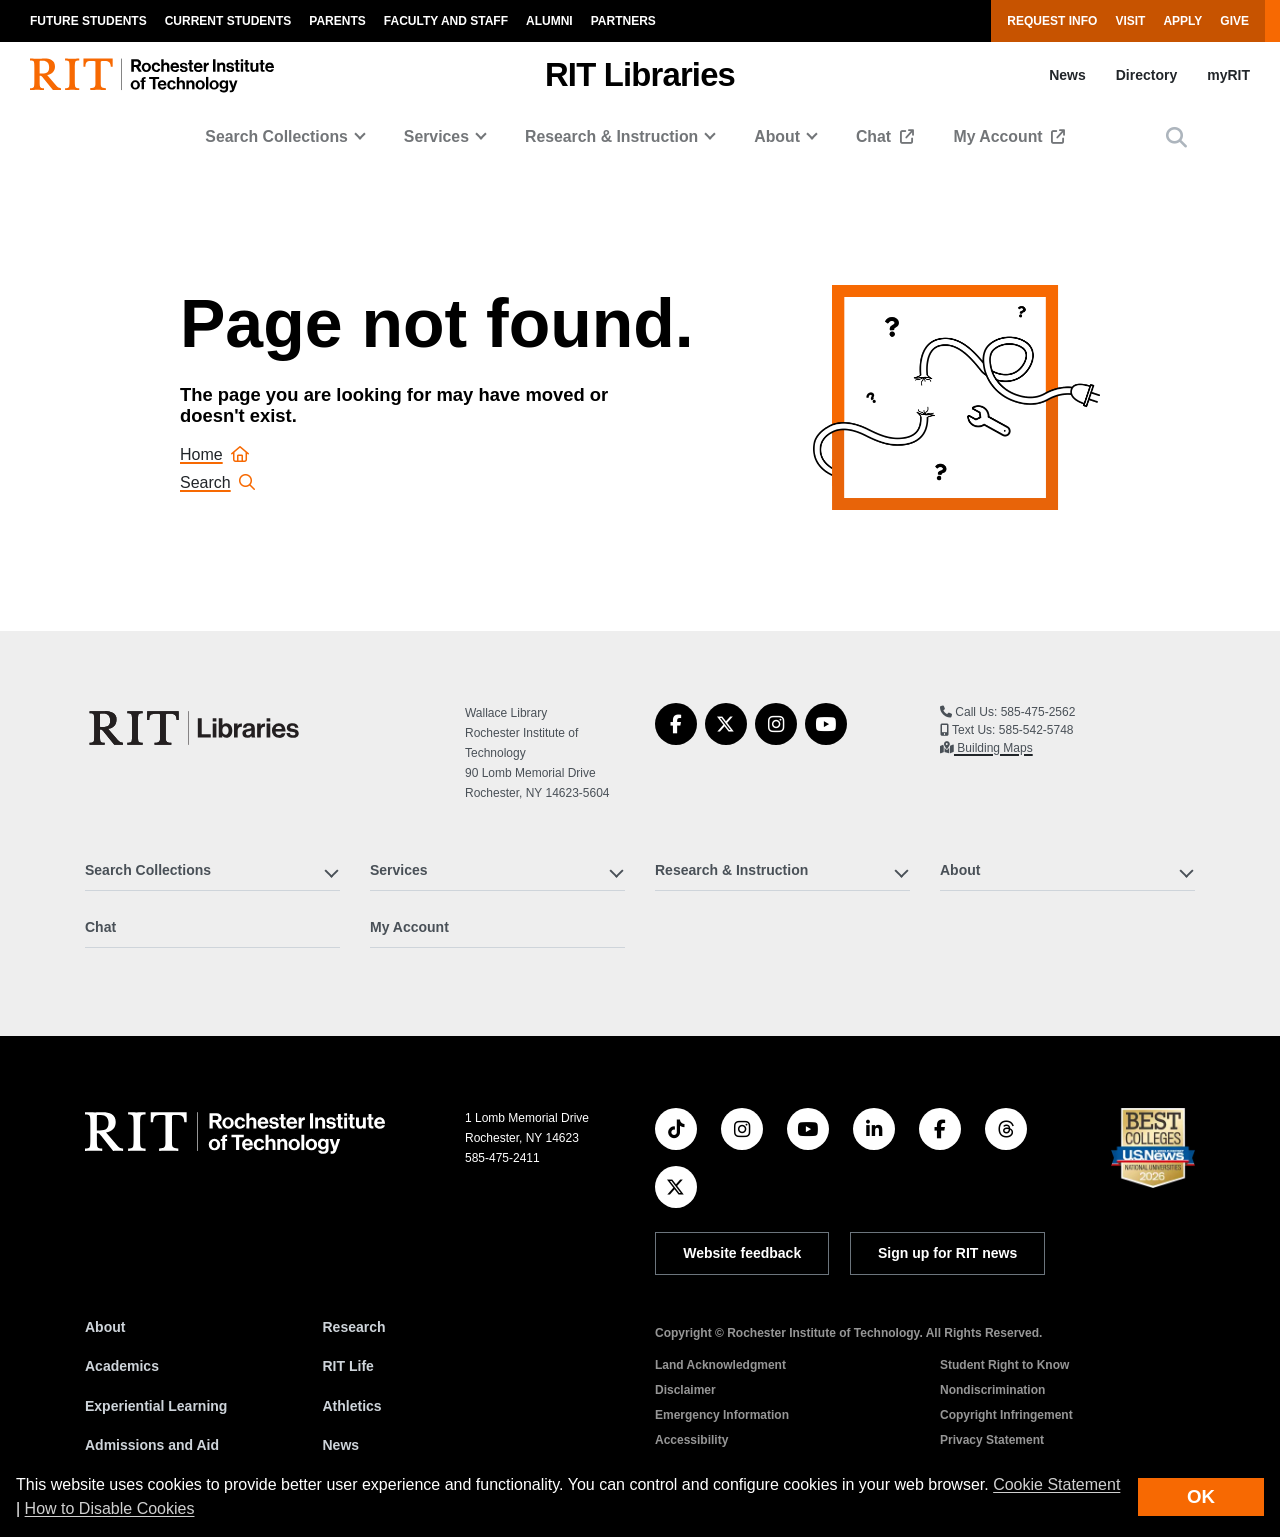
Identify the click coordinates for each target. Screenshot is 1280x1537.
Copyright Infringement (1006, 1415)
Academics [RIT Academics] (122, 1366)
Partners (623, 21)
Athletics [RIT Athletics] (352, 1406)
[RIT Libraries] (196, 728)
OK (1201, 1496)
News (1067, 75)
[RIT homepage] (152, 75)
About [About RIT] (105, 1327)
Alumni (549, 21)
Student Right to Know (1004, 1365)
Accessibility (691, 1440)
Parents (337, 21)
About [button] (777, 136)
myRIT (1228, 75)
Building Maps (993, 748)
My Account (1001, 136)
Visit (1130, 21)
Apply (1182, 21)
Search (217, 482)
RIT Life (348, 1366)
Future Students (88, 21)
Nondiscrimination (992, 1390)
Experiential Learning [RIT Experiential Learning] (156, 1406)
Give (1234, 21)
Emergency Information (722, 1415)
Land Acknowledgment (720, 1365)
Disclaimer (685, 1390)
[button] (1176, 137)
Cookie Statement (1056, 1484)
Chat (876, 136)
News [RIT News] (341, 1445)
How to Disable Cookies (110, 1508)
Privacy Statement (992, 1440)
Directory (1146, 75)
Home (214, 454)
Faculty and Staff (446, 21)
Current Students (228, 21)
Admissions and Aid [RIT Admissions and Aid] (152, 1445)
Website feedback (742, 1253)
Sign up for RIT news (947, 1253)
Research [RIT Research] (354, 1327)
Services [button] (436, 136)
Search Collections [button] (276, 136)
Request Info (1052, 21)
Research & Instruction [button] (611, 136)
